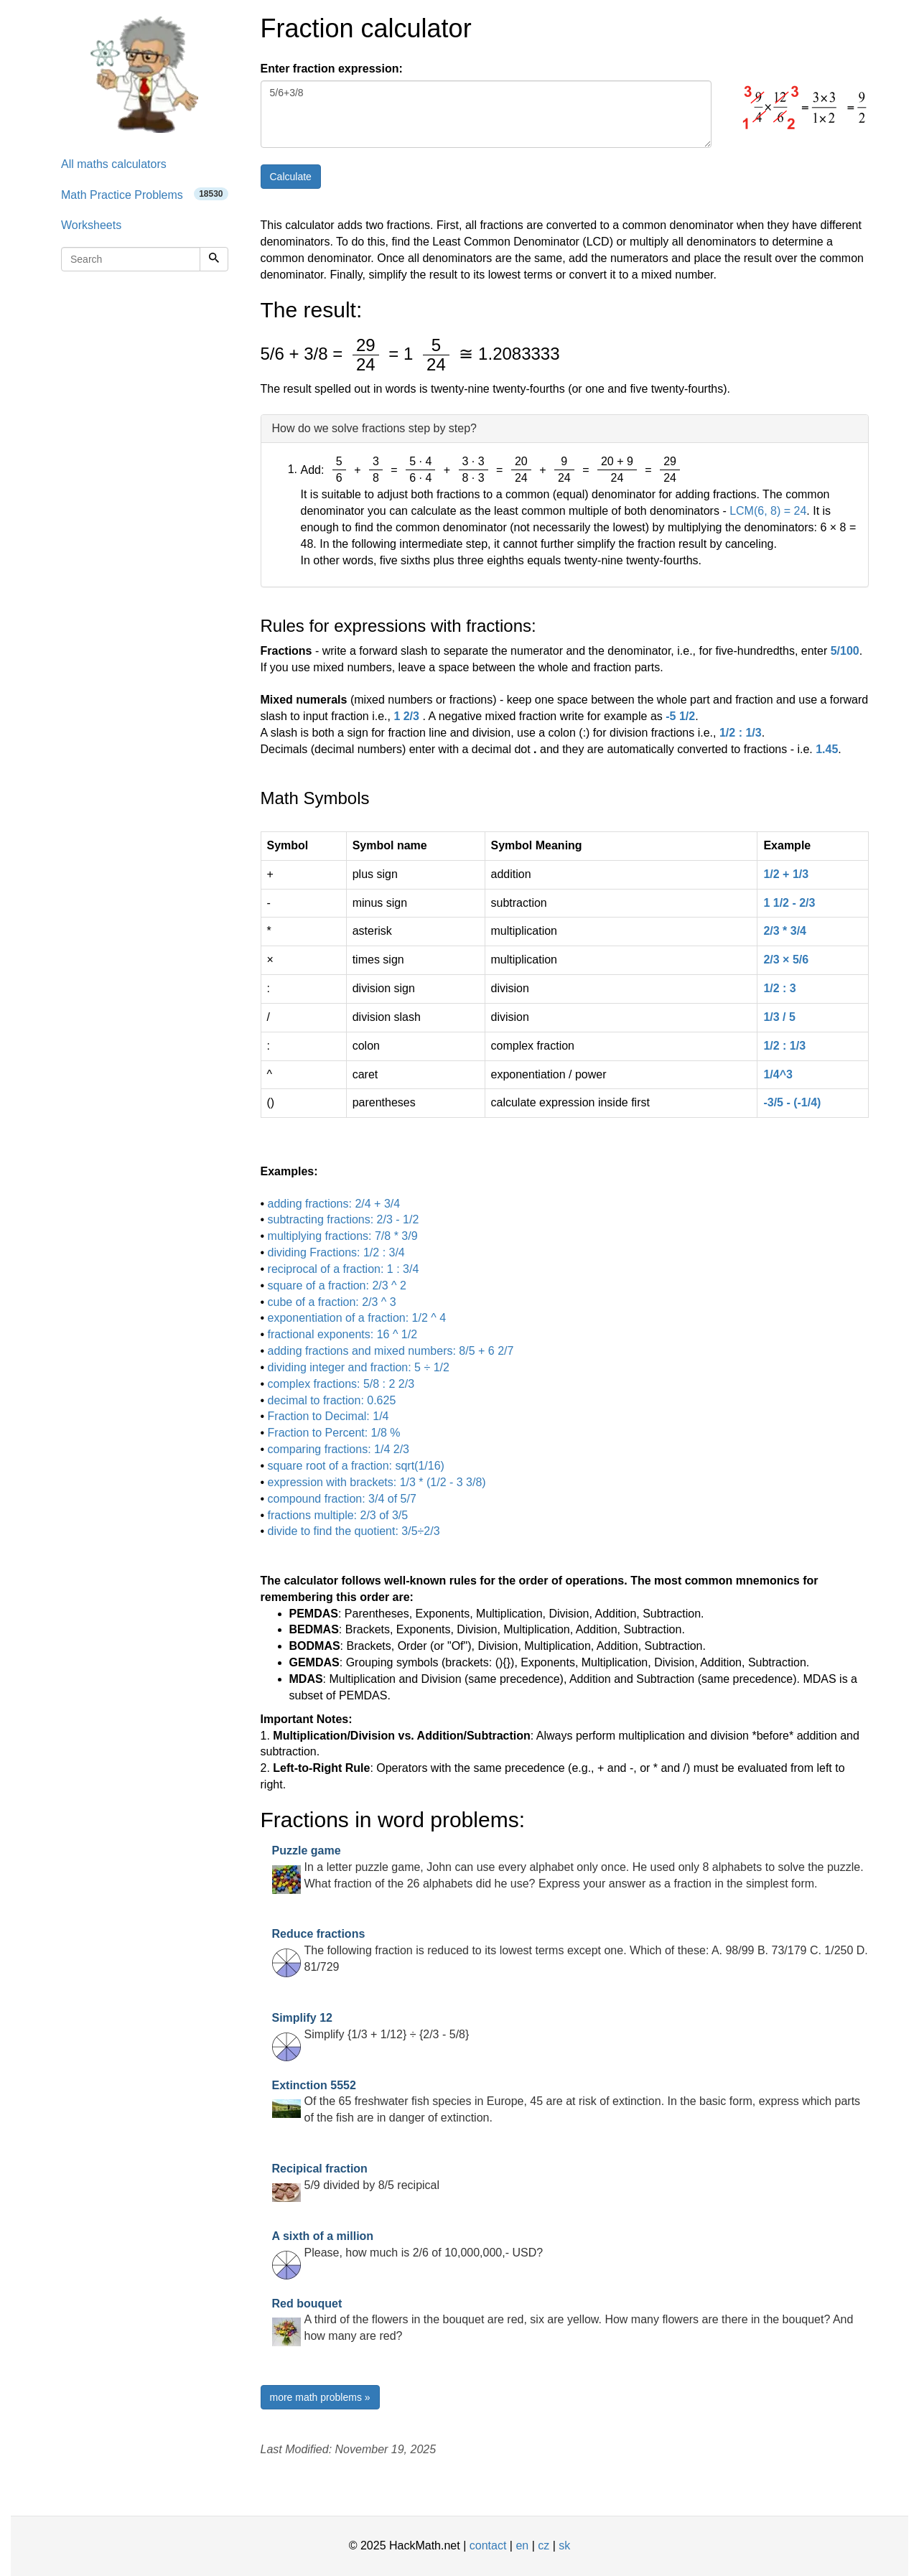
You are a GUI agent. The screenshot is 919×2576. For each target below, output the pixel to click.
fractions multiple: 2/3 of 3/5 (338, 1515)
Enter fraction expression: (332, 68)
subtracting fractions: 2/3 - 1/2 (343, 1219)
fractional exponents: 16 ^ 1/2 (343, 1334)
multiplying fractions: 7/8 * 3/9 (343, 1236)
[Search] (214, 259)
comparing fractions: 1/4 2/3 (338, 1449)
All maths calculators (114, 164)
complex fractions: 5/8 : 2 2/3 (341, 1384)
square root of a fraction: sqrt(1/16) (356, 1466)
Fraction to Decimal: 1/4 (328, 1416)
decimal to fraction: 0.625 (332, 1400)
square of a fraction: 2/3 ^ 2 (337, 1285)
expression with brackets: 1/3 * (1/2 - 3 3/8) (377, 1482)
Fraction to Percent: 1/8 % (334, 1433)
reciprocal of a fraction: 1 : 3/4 (343, 1269)
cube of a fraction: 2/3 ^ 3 (332, 1302)
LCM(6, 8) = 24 (767, 511)
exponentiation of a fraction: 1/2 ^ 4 (357, 1318)
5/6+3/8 (486, 114)
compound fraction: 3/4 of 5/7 (342, 1499)
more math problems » (320, 2397)
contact (488, 2545)
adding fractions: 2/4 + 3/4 (334, 1204)
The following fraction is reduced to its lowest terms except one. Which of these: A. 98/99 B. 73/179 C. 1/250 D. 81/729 (570, 1950)
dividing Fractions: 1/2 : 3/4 (336, 1252)
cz (543, 2545)
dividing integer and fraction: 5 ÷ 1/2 (358, 1367)
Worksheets (91, 225)
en (522, 2545)
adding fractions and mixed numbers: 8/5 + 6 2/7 (391, 1351)
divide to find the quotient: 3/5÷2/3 (354, 1531)
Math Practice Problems (144, 194)
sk (564, 2545)
